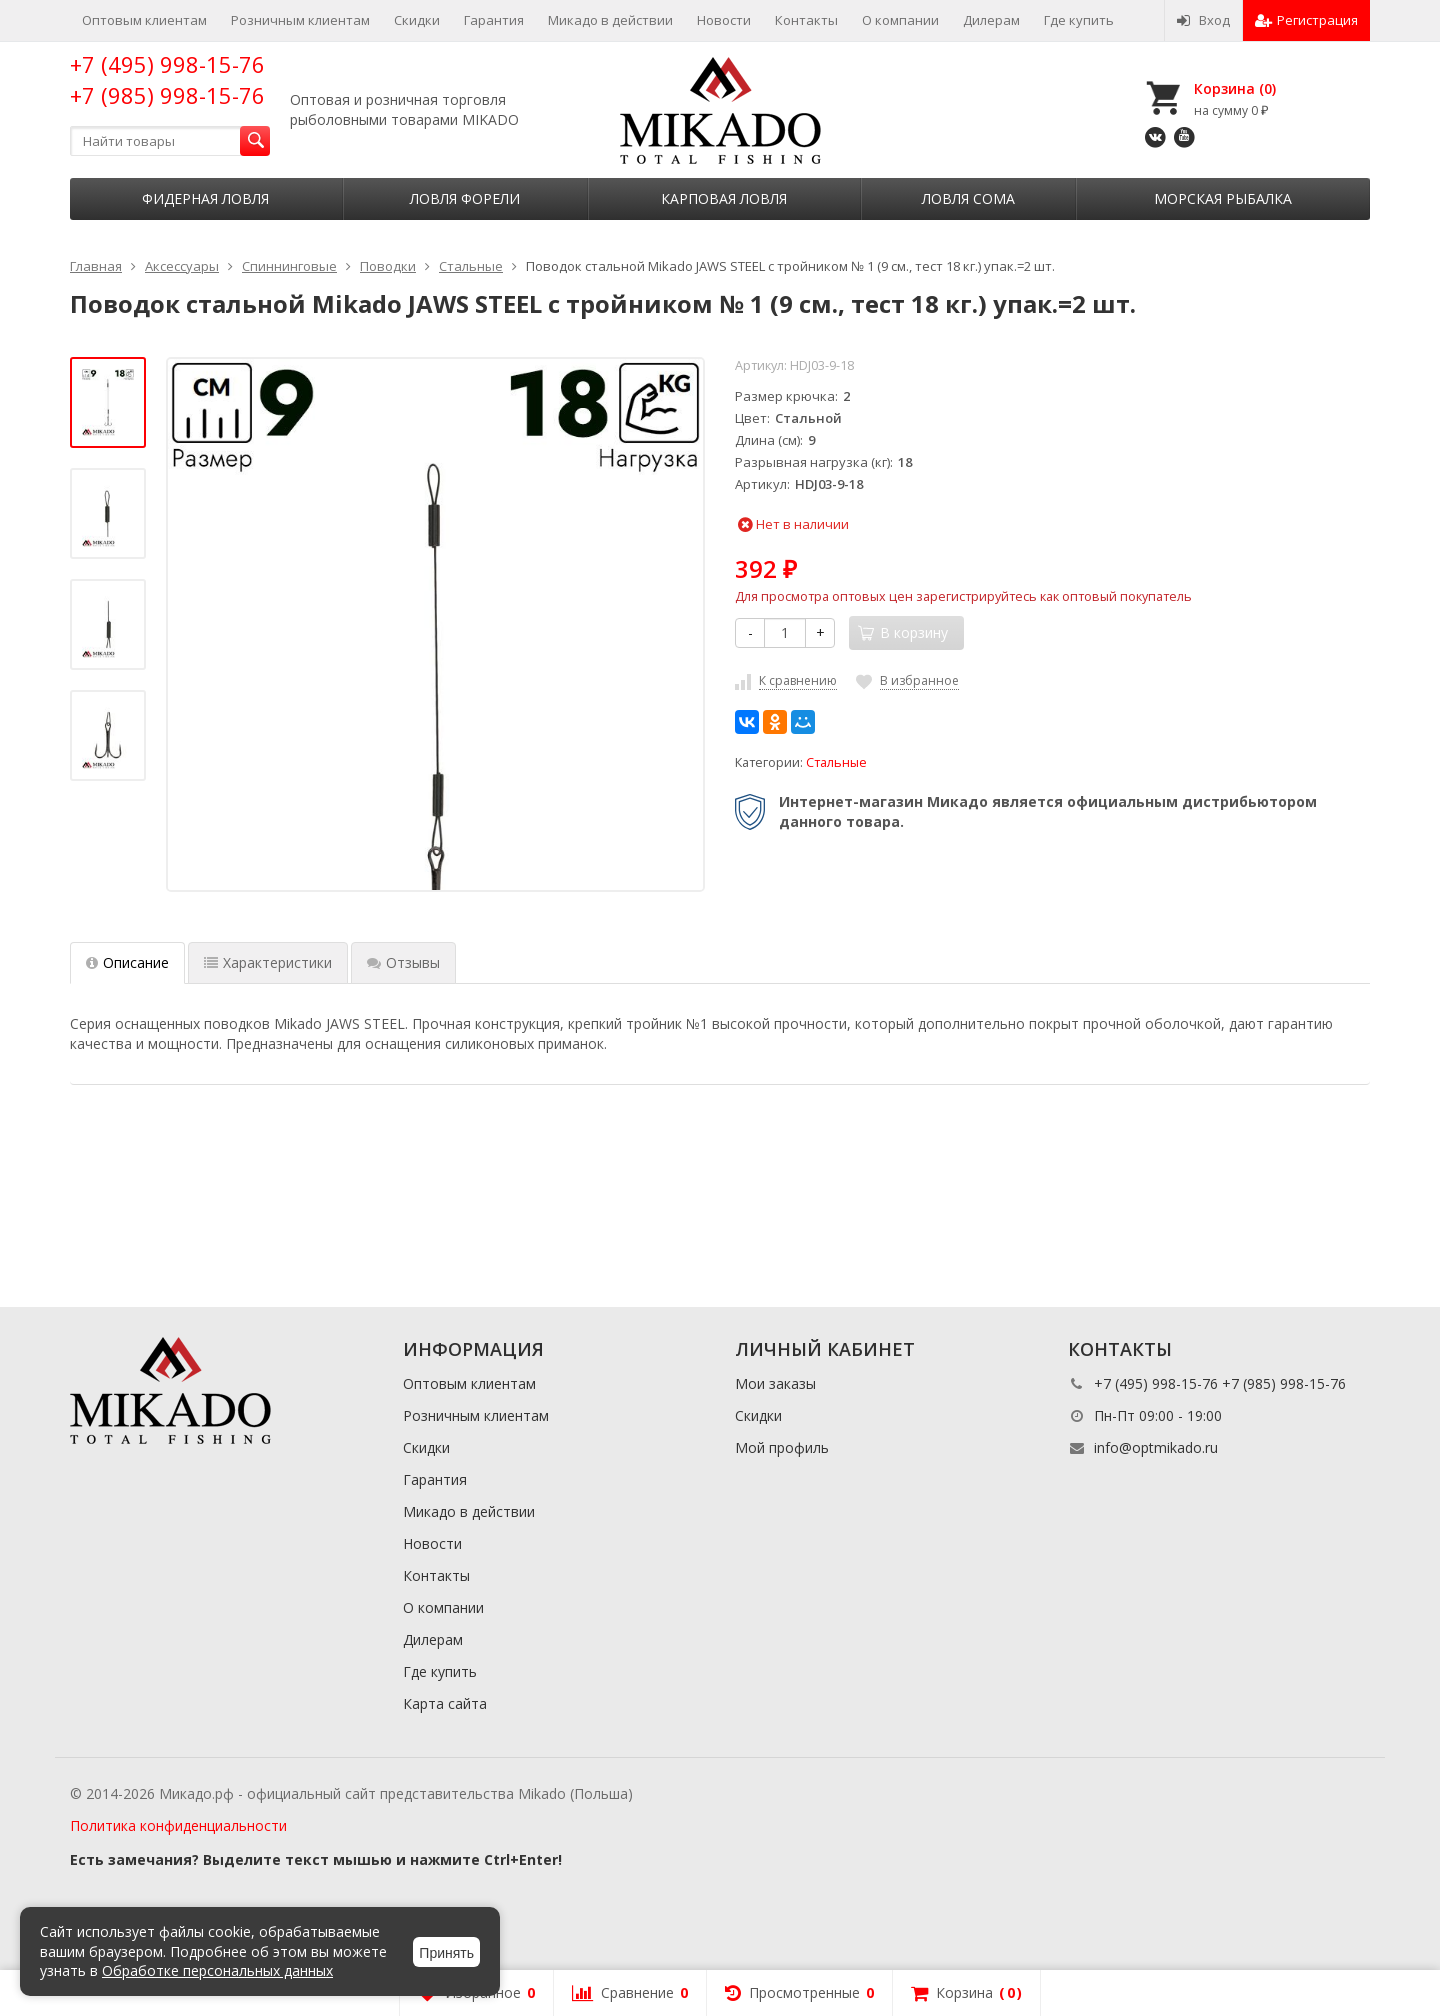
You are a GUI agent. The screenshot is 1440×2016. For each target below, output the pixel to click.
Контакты (806, 20)
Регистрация (1306, 20)
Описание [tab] (127, 962)
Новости (724, 20)
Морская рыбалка (1223, 198)
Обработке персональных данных (217, 1970)
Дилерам (991, 20)
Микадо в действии (610, 20)
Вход (1203, 20)
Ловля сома (968, 198)
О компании (900, 20)
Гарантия (494, 20)
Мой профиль (782, 1447)
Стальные (836, 762)
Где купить (1079, 20)
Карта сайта (445, 1703)
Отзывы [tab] (403, 962)
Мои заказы (775, 1383)
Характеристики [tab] (268, 962)
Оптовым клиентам (144, 20)
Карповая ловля (724, 198)
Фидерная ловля (205, 198)
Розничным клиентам (300, 20)
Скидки (417, 20)
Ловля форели (465, 198)
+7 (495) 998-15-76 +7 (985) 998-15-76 (167, 79)
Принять (446, 1953)
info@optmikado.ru (1156, 1447)
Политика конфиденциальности (178, 1825)
